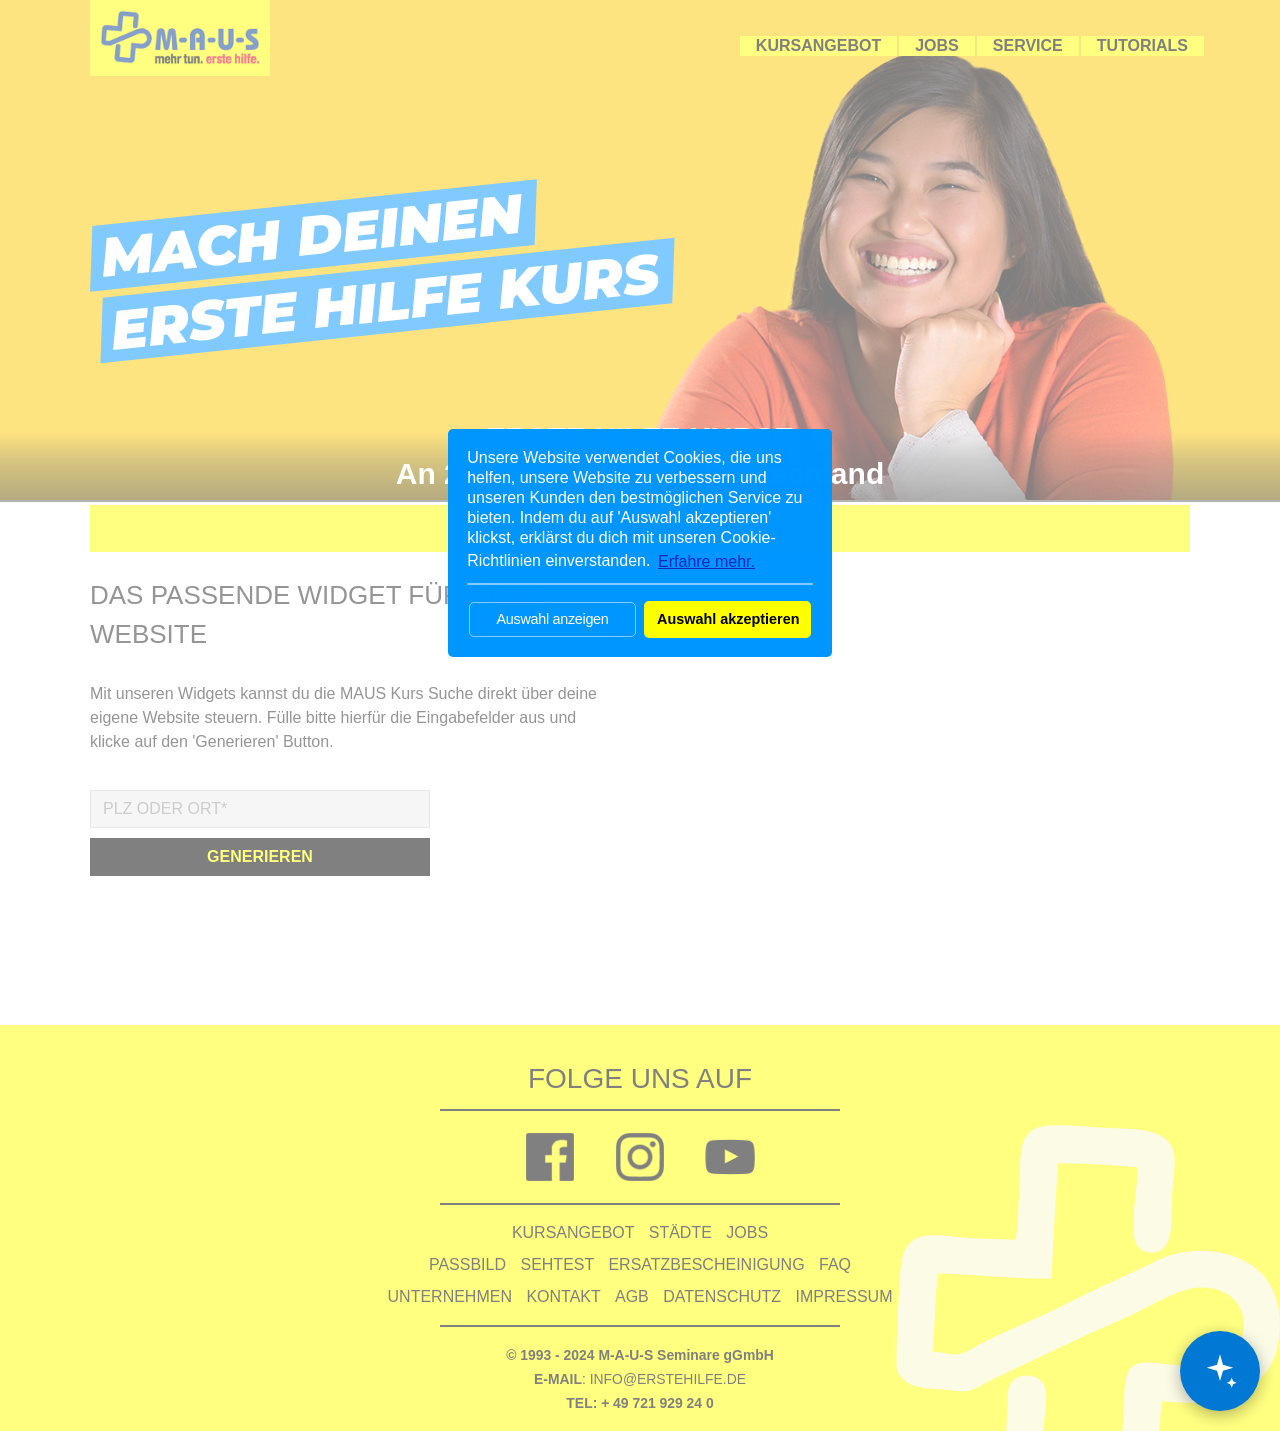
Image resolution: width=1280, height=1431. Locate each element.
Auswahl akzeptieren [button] (728, 619)
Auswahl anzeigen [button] (552, 619)
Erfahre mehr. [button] (706, 561)
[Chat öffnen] (1220, 1371)
